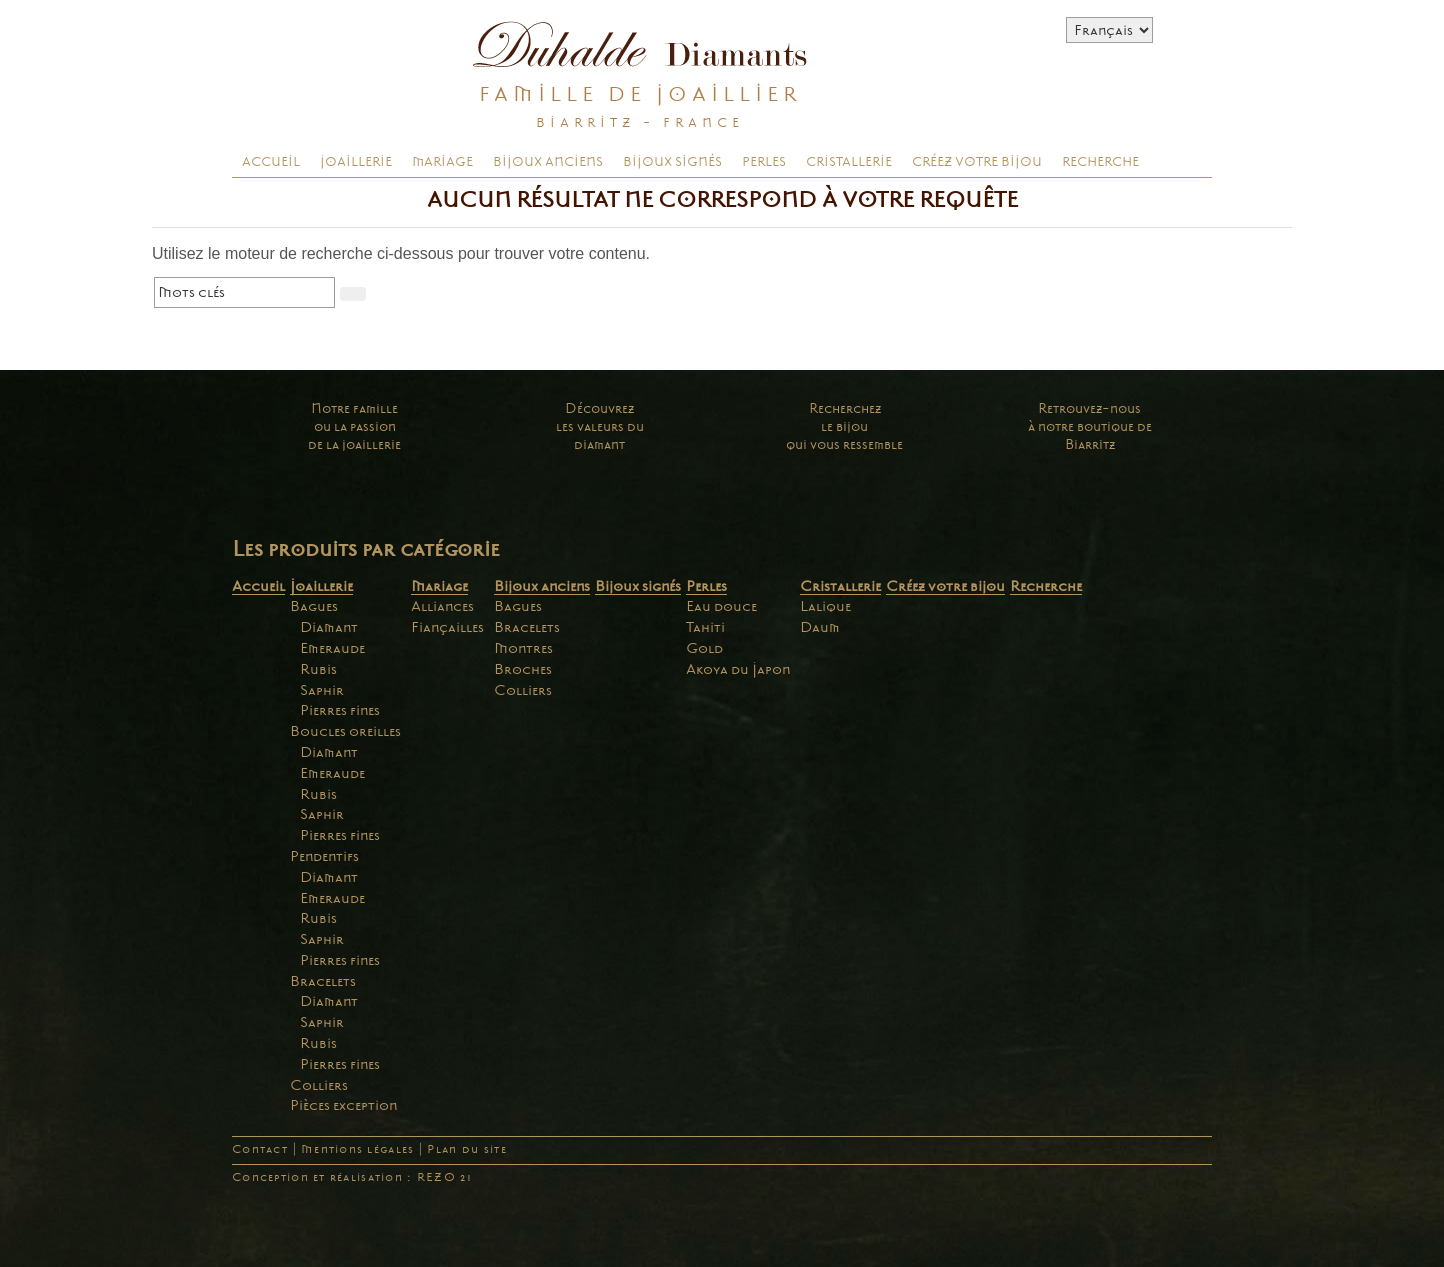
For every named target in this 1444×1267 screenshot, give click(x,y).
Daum (820, 627)
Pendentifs (324, 856)
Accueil (271, 162)
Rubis (318, 669)
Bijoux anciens (548, 162)
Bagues (314, 606)
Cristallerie (849, 162)
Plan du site (466, 1149)
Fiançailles (447, 627)
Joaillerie (356, 162)
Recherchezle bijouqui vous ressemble (844, 426)
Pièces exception (343, 1105)
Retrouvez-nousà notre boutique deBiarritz (1090, 426)
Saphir (322, 690)
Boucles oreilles (345, 731)
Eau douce (721, 606)
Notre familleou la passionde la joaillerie (354, 426)
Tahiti (705, 627)
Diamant (329, 627)
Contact (260, 1149)
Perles (764, 162)
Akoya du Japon (738, 669)
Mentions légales (357, 1149)
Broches (523, 669)
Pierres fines (340, 710)
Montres (523, 648)
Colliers (319, 1085)
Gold (704, 648)
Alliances (442, 606)
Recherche (1100, 162)
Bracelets (323, 981)
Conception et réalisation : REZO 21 (352, 1177)
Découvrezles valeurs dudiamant (600, 426)
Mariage (442, 162)
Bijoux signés (672, 162)
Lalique (825, 606)
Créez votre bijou (977, 162)
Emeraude (332, 648)
